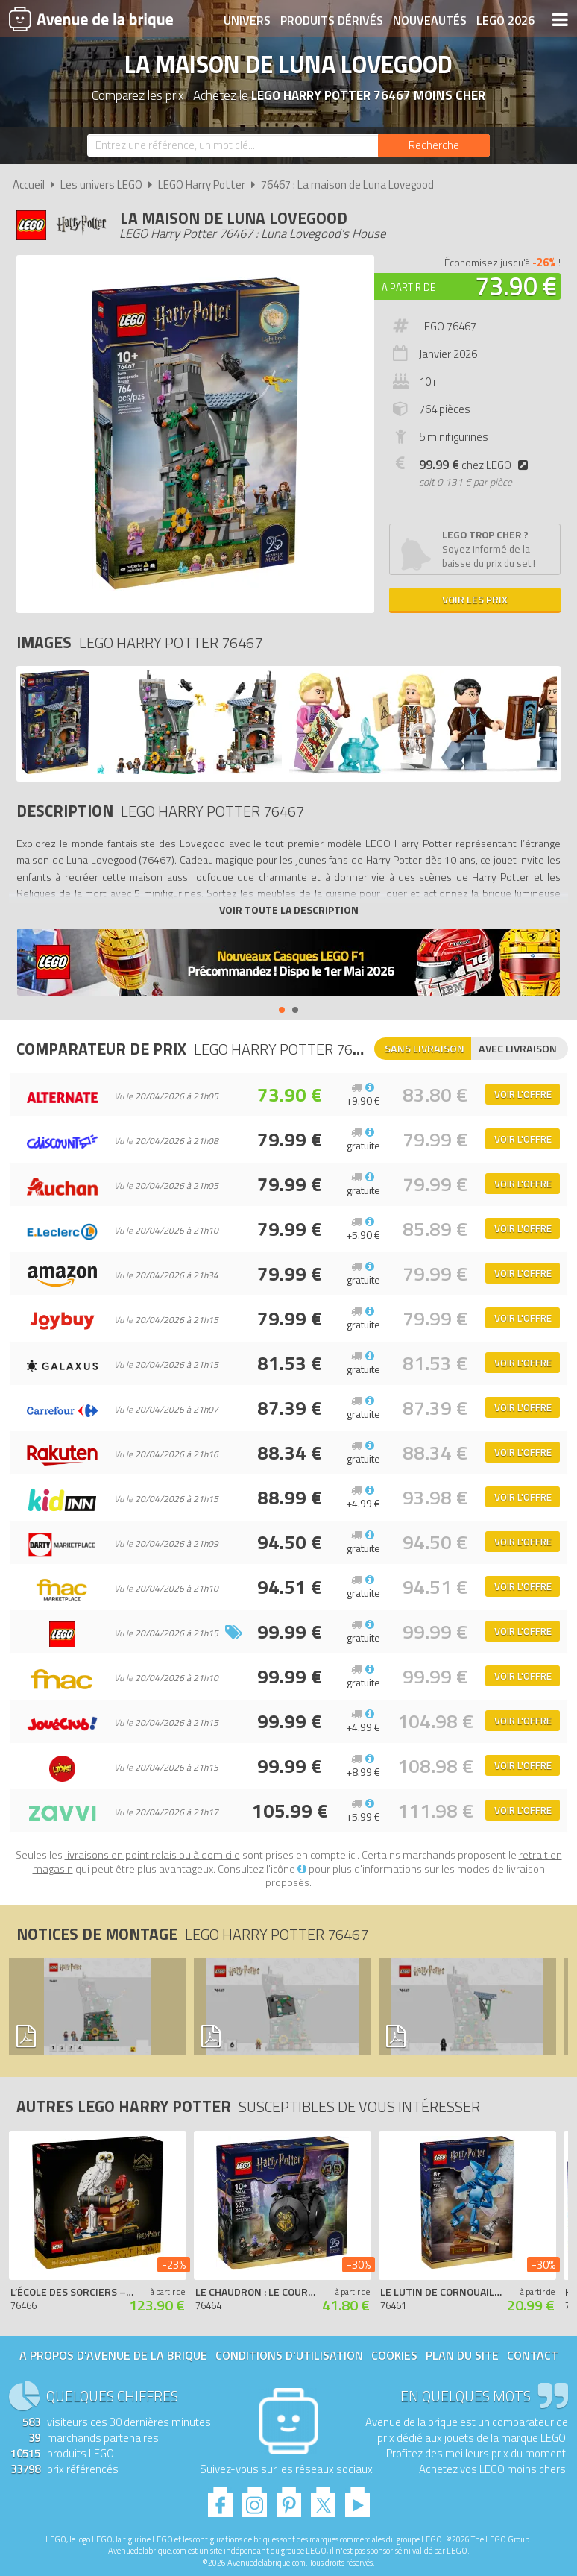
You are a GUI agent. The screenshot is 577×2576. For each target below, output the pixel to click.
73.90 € (516, 285)
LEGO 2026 (505, 20)
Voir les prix (475, 599)
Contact (532, 2355)
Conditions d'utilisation (289, 2355)
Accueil (29, 184)
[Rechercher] (434, 145)
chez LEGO (476, 465)
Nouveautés (430, 20)
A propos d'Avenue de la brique (113, 2355)
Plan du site (462, 2355)
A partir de (408, 287)
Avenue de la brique (91, 18)
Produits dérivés (331, 20)
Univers (247, 20)
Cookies (394, 2355)
